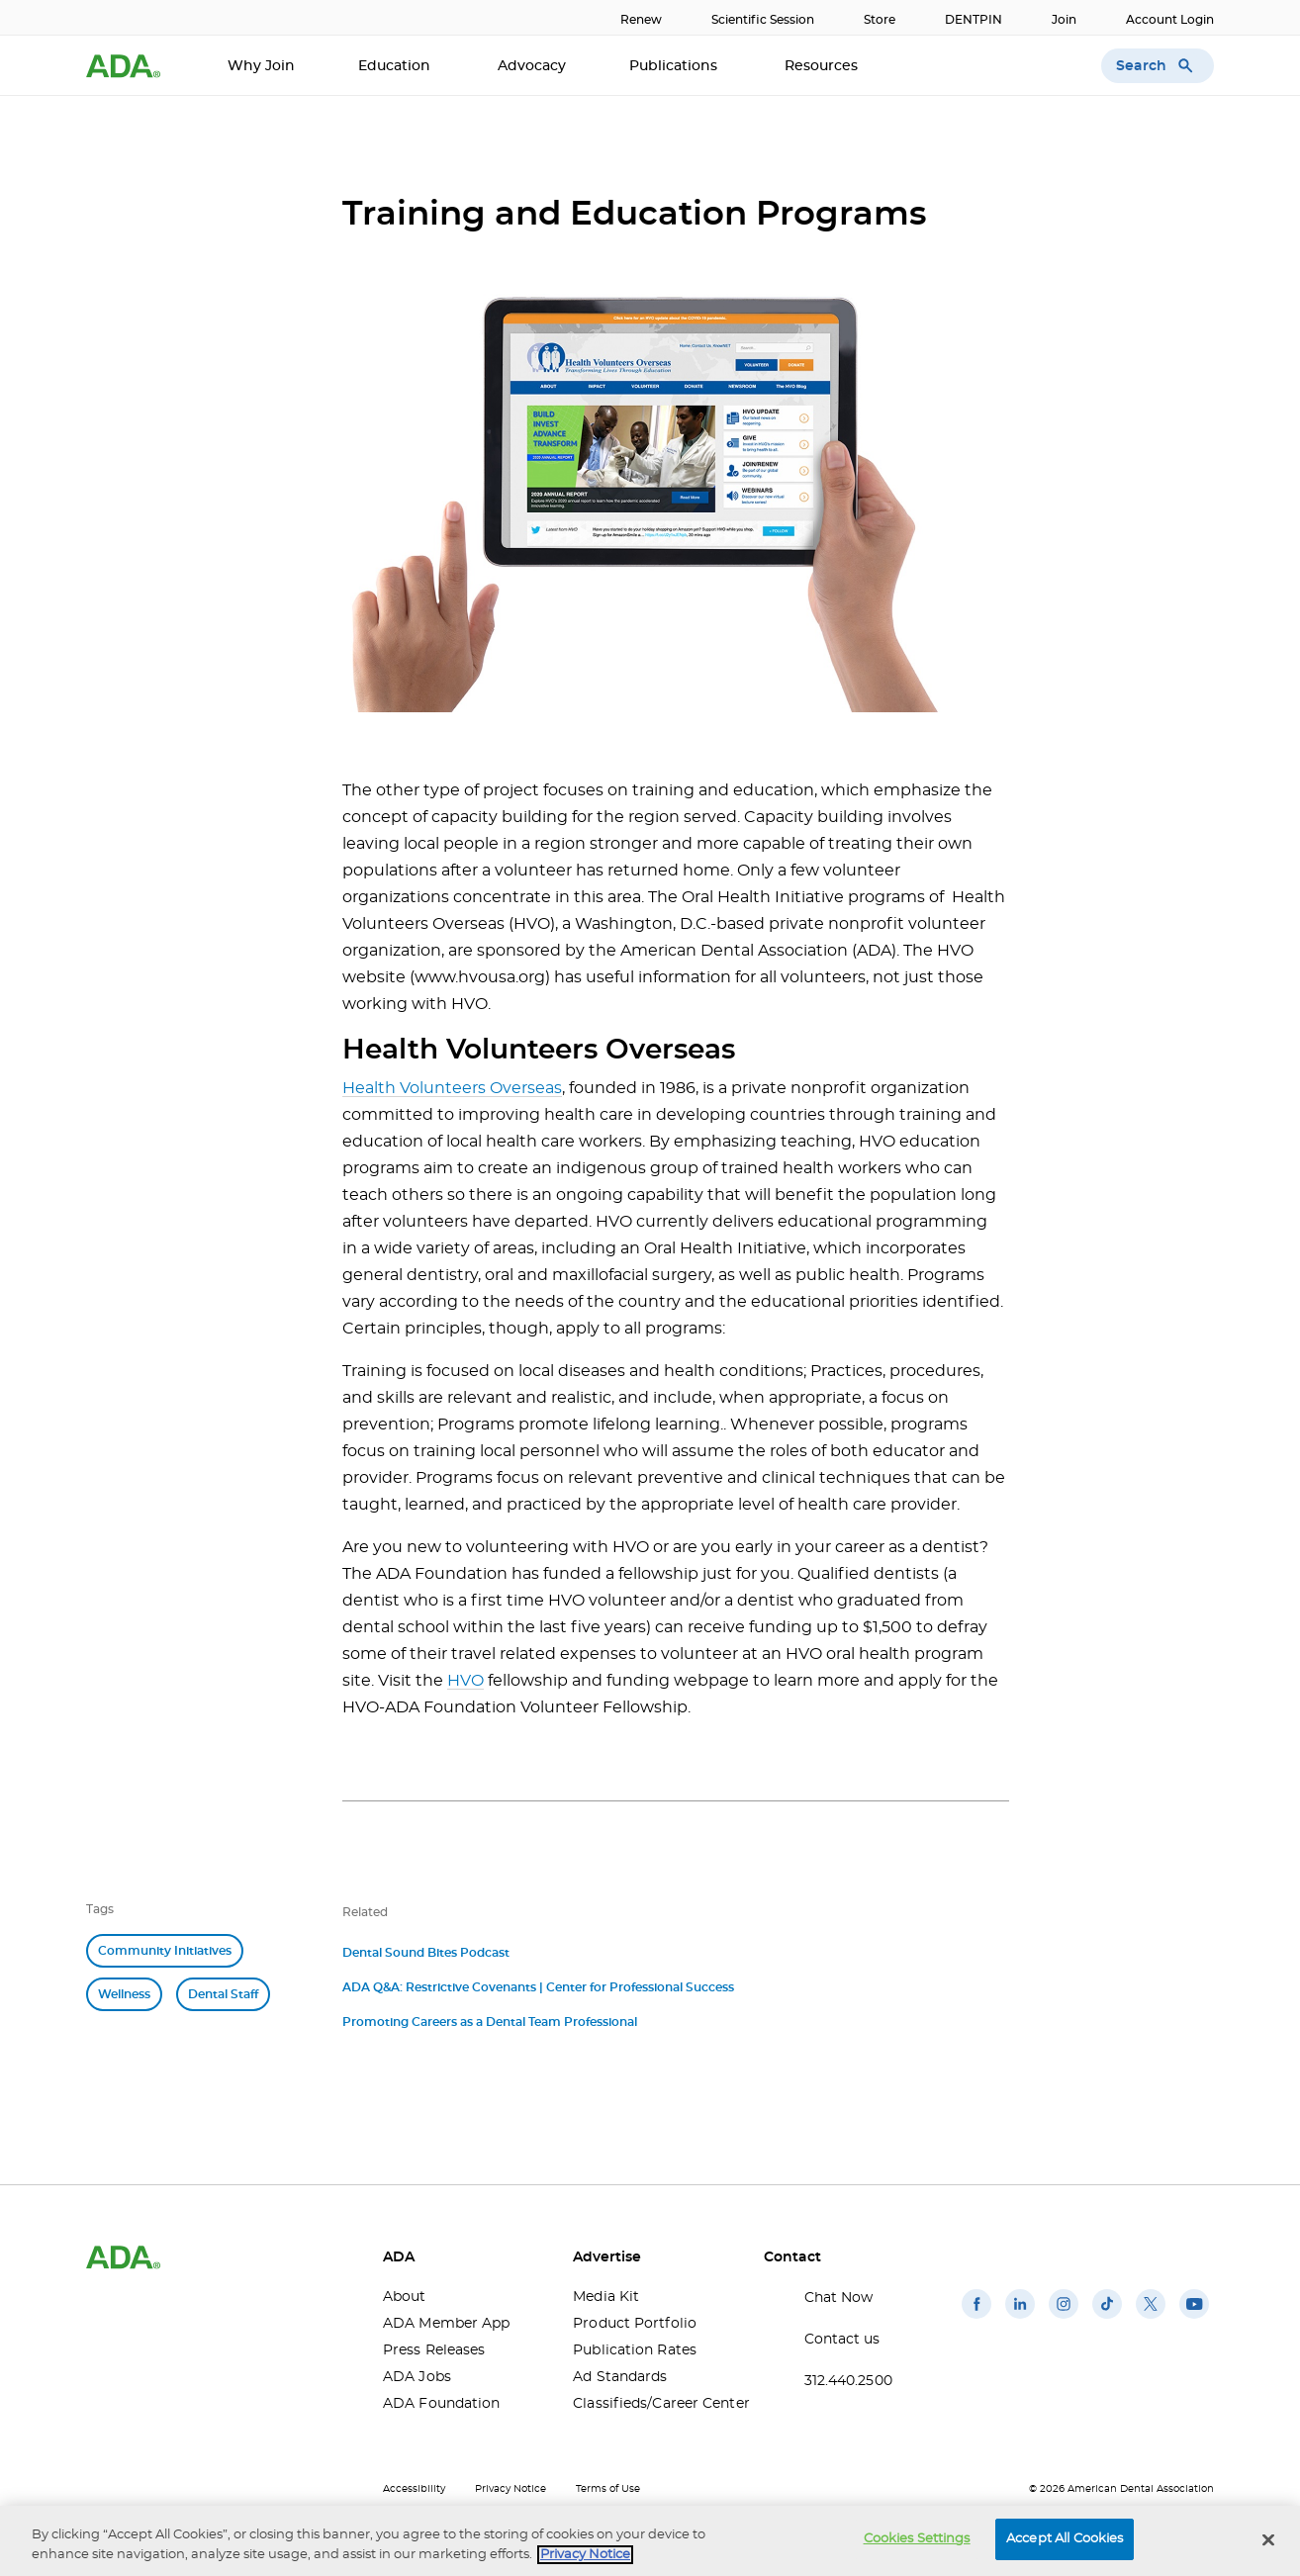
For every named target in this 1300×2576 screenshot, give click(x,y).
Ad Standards (620, 2377)
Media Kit (606, 2297)
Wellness (124, 1994)
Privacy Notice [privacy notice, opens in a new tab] (585, 2554)
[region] (650, 2541)
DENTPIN (973, 20)
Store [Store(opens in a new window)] (879, 20)
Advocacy (532, 66)
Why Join (261, 66)
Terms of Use (608, 2489)
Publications (675, 66)
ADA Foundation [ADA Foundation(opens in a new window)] (441, 2404)
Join (1064, 20)
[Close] (1268, 2539)
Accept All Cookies (1064, 2538)
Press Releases (434, 2350)
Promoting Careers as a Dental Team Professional (489, 2022)
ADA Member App (446, 2324)
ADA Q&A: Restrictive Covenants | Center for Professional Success (538, 1987)
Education (396, 66)
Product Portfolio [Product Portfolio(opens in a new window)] (634, 2324)
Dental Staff (223, 1994)
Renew (641, 20)
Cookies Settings (917, 2538)
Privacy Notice (510, 2489)
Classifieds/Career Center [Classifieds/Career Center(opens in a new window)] (653, 2404)
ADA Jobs (417, 2377)
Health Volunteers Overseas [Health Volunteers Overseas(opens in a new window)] (452, 1088)
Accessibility (414, 2489)
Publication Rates (634, 2350)
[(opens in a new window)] (976, 2319)
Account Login (1170, 20)
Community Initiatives (165, 1951)
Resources (823, 66)
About (404, 2297)
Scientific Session (762, 20)
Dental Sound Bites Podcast (426, 1953)
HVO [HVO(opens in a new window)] (465, 1681)
